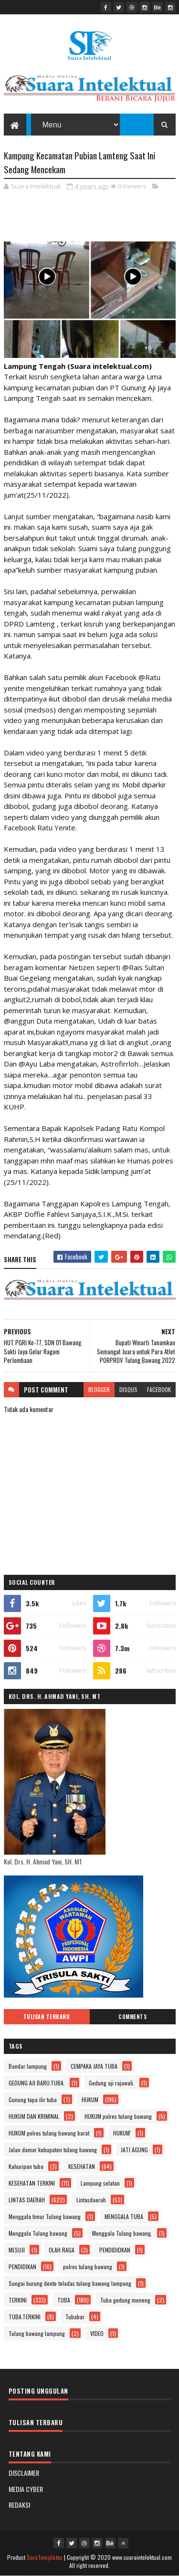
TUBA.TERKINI (25, 2317)
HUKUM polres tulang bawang (118, 2116)
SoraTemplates (45, 2557)
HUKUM (90, 2099)
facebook (159, 1389)
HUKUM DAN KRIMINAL (34, 2116)
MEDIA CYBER (26, 2489)
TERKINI (18, 2300)
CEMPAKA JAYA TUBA (94, 2066)
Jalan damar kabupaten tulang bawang (53, 2150)
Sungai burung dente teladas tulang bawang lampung (70, 2283)
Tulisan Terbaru (46, 2017)
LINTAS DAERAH (27, 2200)
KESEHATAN (81, 2166)
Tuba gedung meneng (125, 2300)
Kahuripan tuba (26, 2166)
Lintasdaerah (91, 2200)
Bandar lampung (28, 2066)
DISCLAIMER (24, 2473)
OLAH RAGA (61, 2250)
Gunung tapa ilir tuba (33, 2099)
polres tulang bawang (87, 2266)
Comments (132, 2017)
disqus (128, 1389)
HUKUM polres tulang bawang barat (49, 2133)
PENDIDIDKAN (114, 2250)
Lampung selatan (100, 2183)
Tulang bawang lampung (37, 2333)
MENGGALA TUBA (124, 2216)
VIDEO (97, 2333)
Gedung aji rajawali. (112, 2083)
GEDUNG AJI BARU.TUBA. (37, 2083)
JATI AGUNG (134, 2150)
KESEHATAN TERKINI (32, 2183)
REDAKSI (19, 2505)
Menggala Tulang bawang (38, 2233)
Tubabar (74, 2317)
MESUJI (17, 2250)
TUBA (63, 2300)
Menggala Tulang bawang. (122, 2233)
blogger (99, 1389)
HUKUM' (122, 2133)
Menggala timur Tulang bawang (45, 2216)
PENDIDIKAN (22, 2266)
